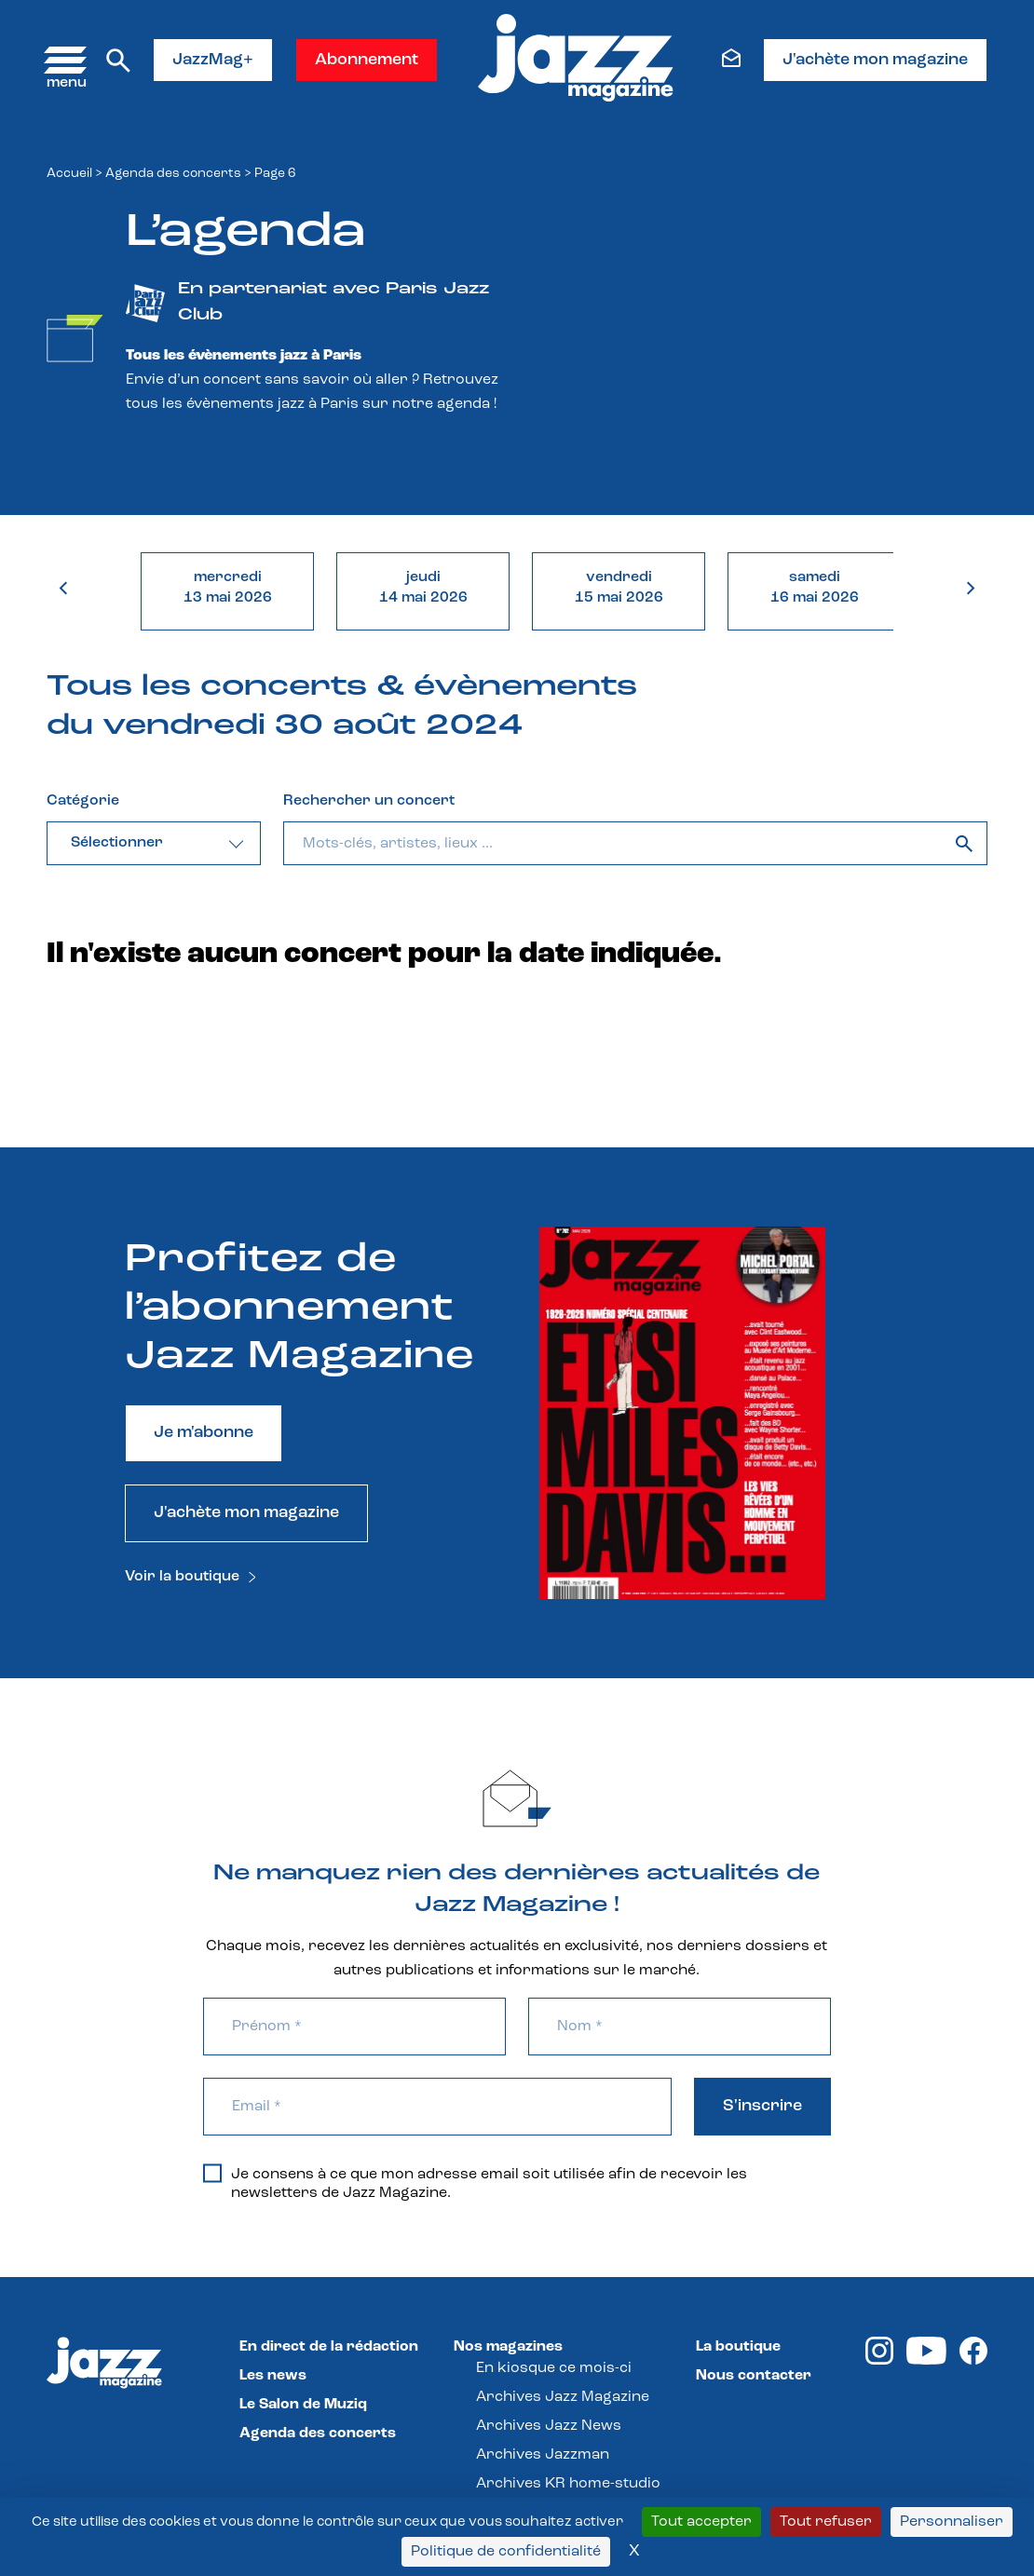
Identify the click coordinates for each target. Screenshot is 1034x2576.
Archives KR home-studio (568, 2483)
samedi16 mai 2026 (814, 587)
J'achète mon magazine (875, 60)
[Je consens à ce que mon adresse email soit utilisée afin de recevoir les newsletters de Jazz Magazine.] (212, 2173)
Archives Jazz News (548, 2426)
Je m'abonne (203, 1433)
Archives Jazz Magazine (562, 2397)
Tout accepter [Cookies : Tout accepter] (701, 2522)
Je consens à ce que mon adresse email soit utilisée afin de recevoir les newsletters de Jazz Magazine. (475, 2183)
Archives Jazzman (542, 2454)
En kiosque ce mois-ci (554, 2368)
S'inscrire (762, 2106)
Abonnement (366, 60)
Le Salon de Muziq (303, 2404)
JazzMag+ (212, 60)
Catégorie (83, 800)
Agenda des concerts (173, 174)
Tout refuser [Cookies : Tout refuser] (826, 2522)
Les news (272, 2375)
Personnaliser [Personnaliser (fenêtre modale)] (951, 2522)
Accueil (69, 174)
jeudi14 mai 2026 (423, 587)
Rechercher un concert (369, 800)
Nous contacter (753, 2375)
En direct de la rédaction (328, 2346)
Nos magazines (508, 2346)
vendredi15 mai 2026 (619, 587)
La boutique (738, 2346)
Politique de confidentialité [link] (506, 2551)
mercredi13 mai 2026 (228, 587)
